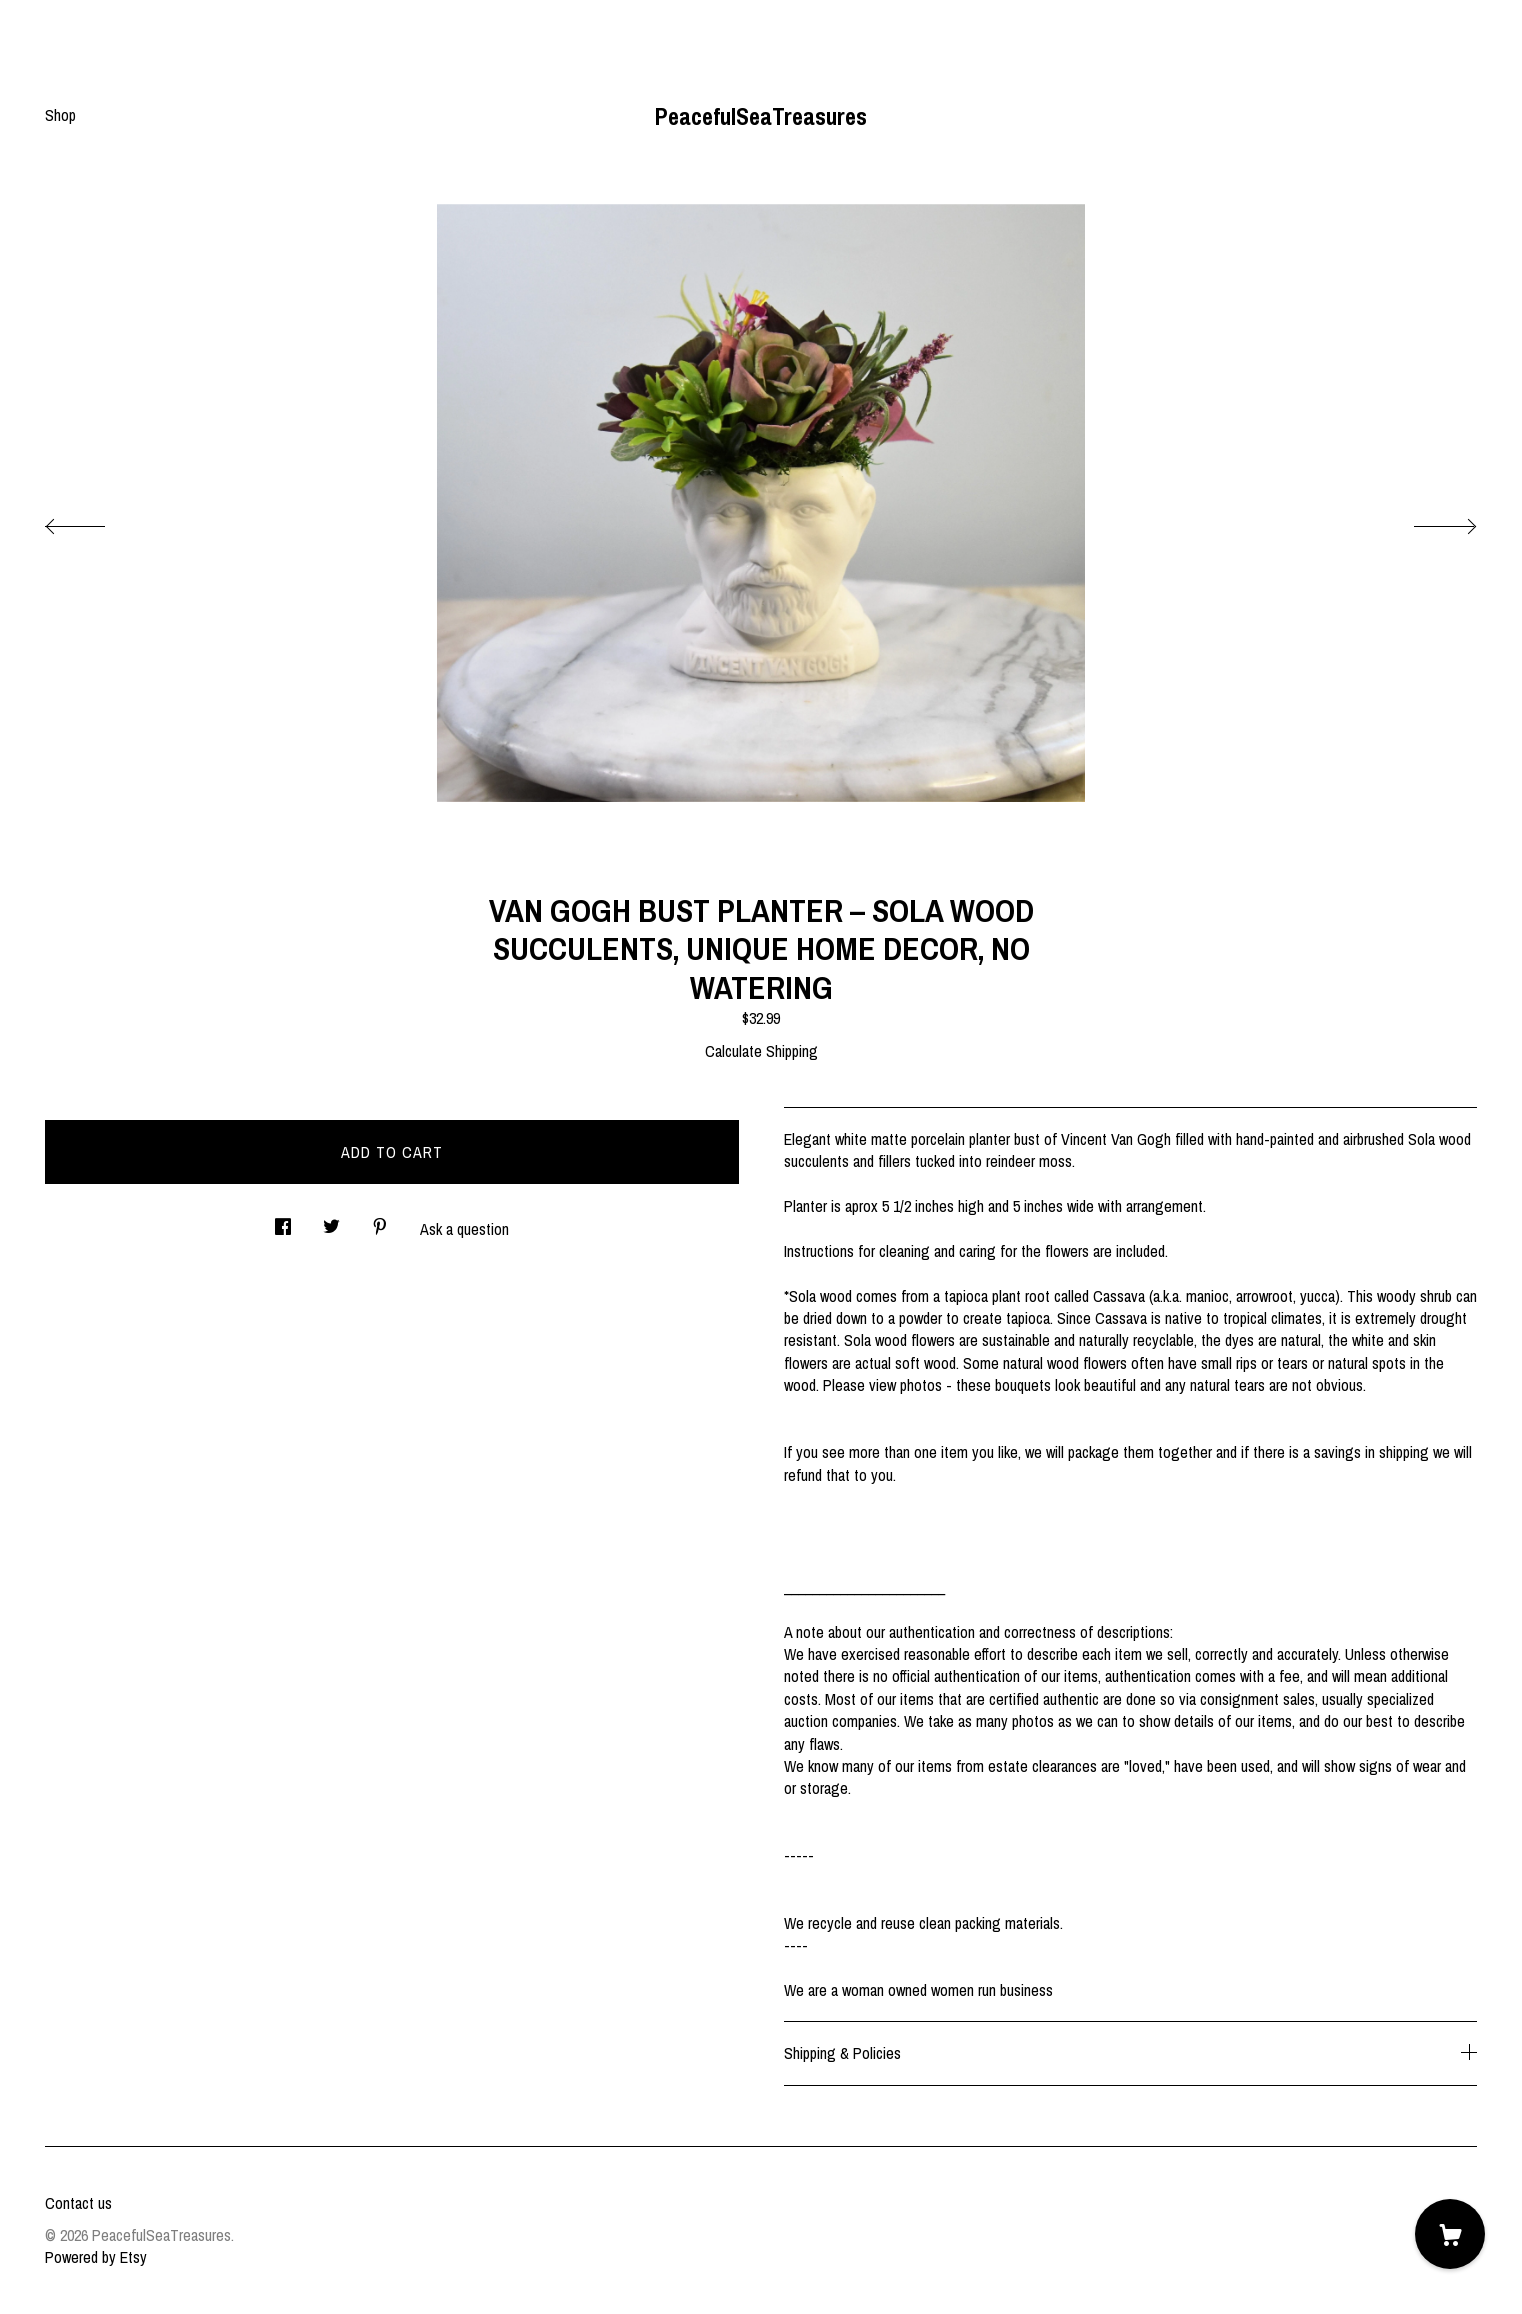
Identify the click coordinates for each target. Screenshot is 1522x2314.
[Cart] (1450, 2234)
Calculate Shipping (761, 1051)
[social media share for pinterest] (380, 1220)
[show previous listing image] (95, 521)
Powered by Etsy (96, 2257)
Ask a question (464, 1229)
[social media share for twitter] (331, 1220)
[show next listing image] (1427, 521)
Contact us (78, 2203)
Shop (60, 115)
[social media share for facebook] (283, 1220)
